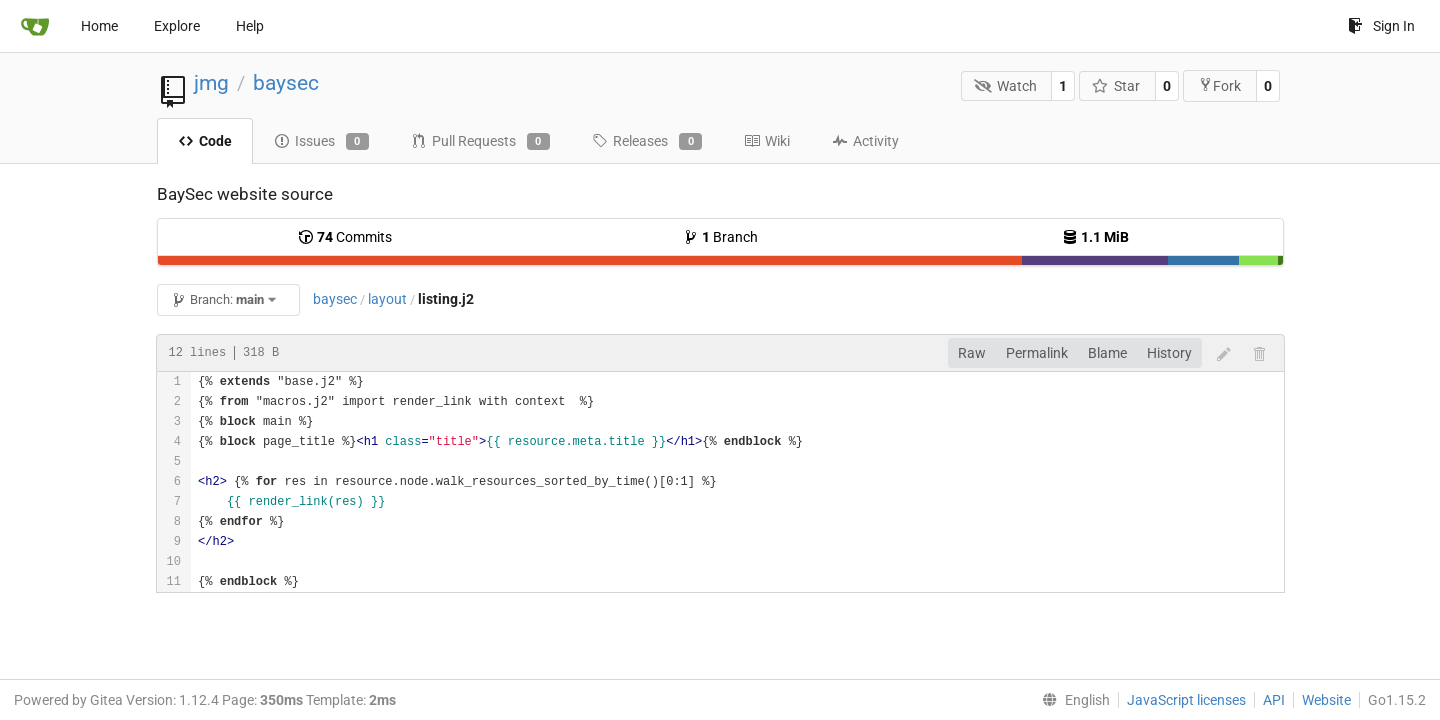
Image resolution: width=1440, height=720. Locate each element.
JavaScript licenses (1186, 700)
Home (99, 26)
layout (387, 299)
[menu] (1072, 700)
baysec (286, 83)
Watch (1005, 86)
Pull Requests (480, 142)
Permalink (1037, 353)
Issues (321, 142)
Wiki (767, 141)
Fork (1219, 85)
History (1169, 353)
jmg (211, 83)
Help (250, 26)
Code (205, 141)
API (1274, 700)
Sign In (1381, 26)
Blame (1107, 353)
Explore (177, 26)
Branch (720, 237)
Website (1326, 700)
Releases (647, 142)
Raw (972, 353)
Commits (345, 237)
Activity (865, 141)
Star (1116, 86)
